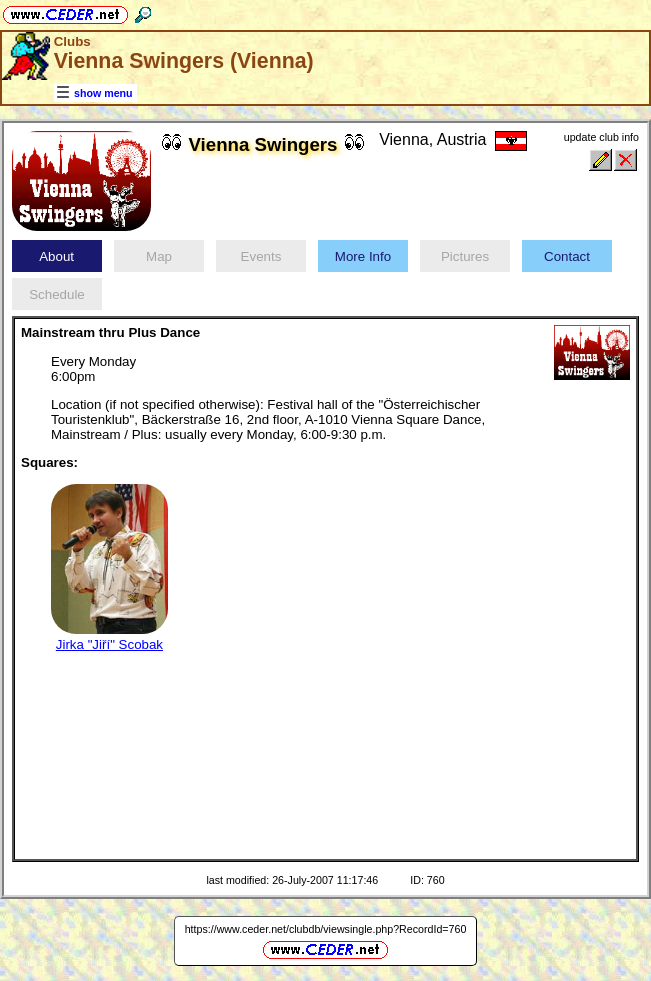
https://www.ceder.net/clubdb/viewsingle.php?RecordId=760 (326, 929)
